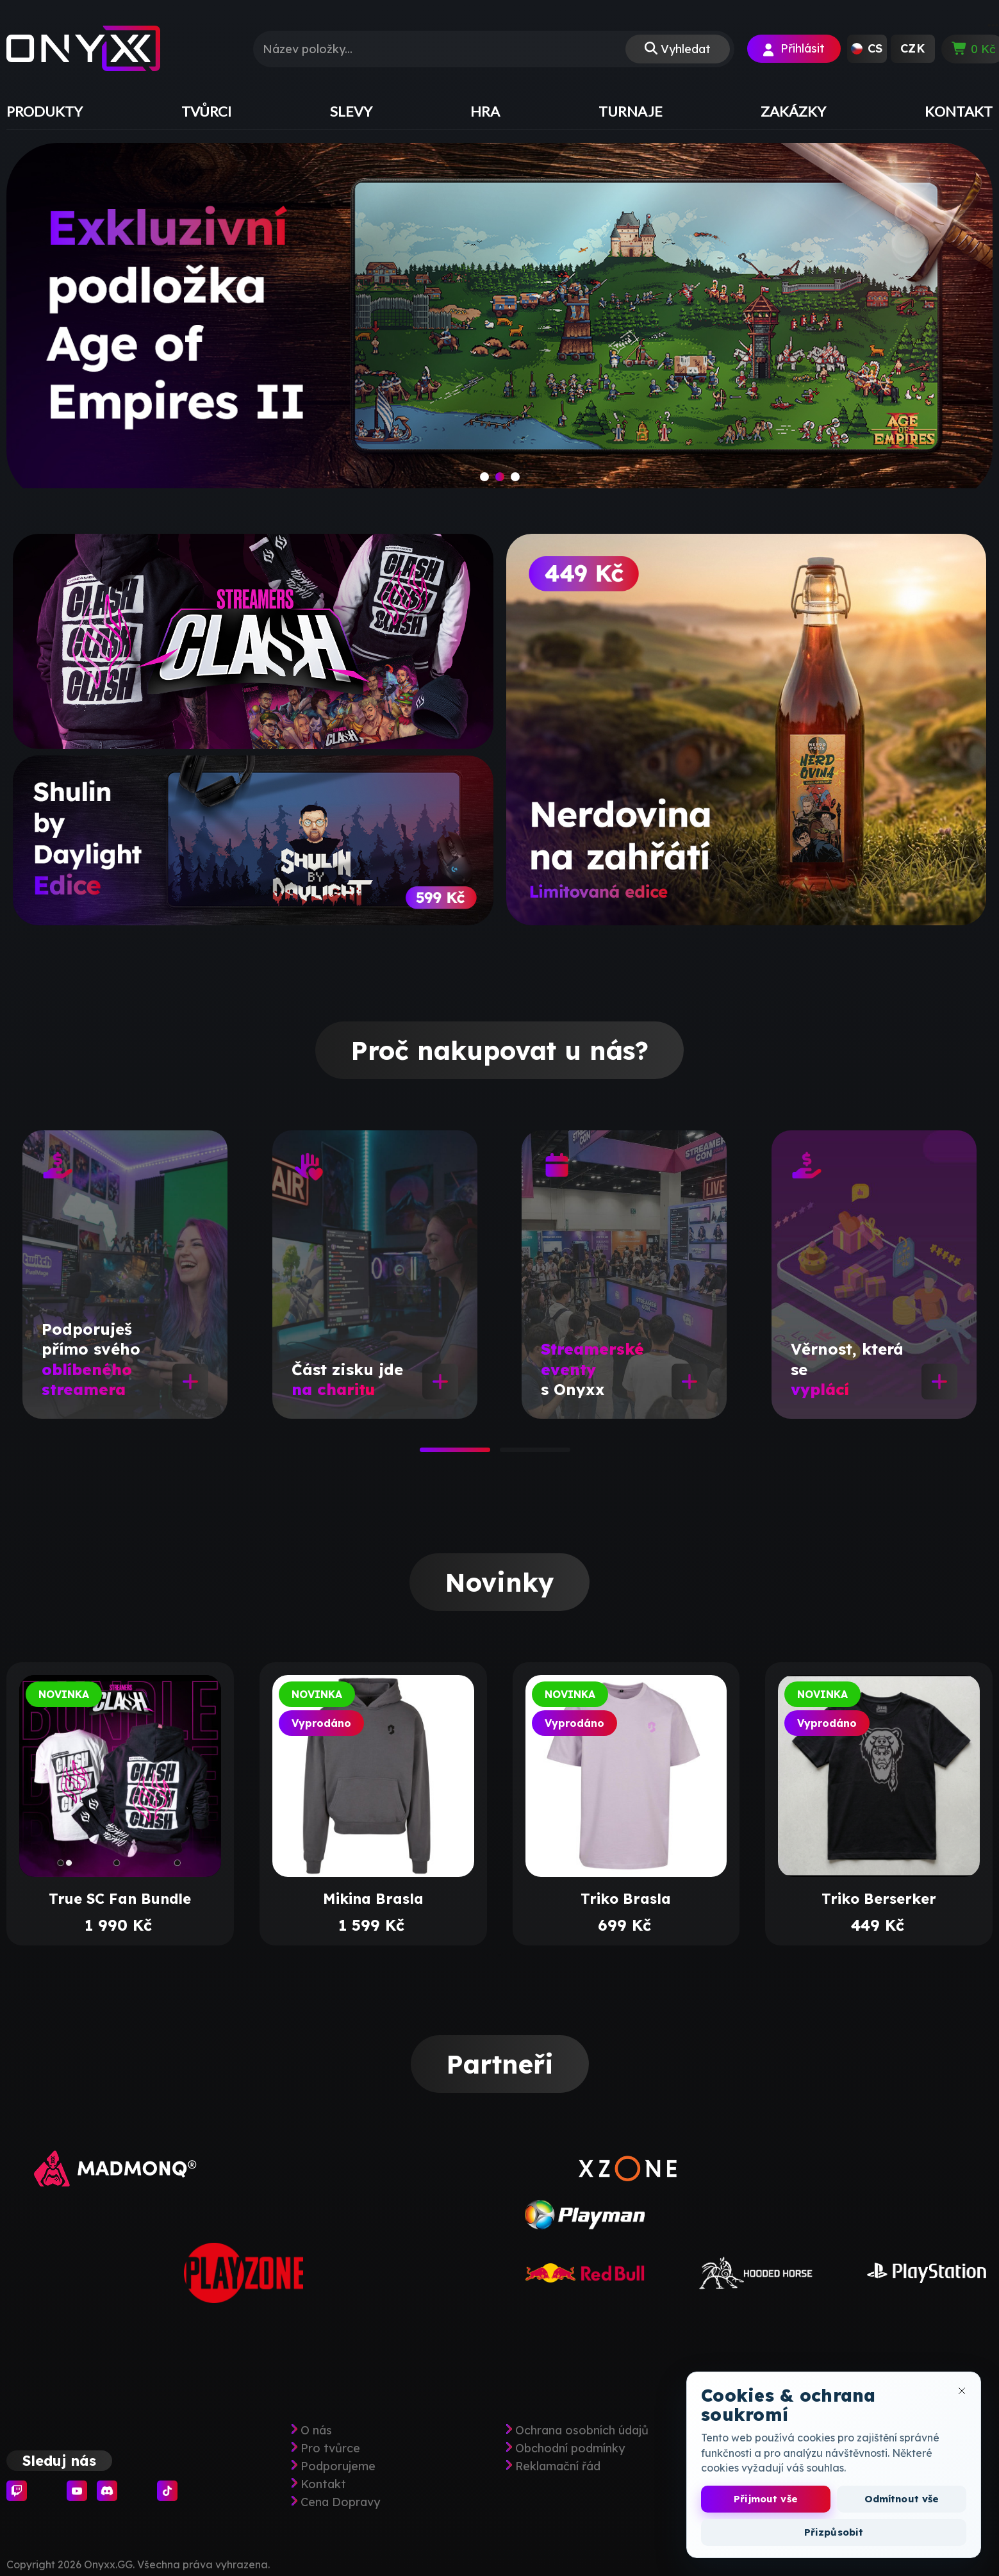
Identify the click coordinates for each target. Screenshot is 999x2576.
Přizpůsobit (834, 2532)
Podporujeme (338, 2466)
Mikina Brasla (373, 1899)
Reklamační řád (557, 2466)
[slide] (499, 322)
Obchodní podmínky (570, 2448)
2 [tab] (506, 1454)
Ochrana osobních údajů (581, 2430)
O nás (316, 2430)
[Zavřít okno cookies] (961, 2390)
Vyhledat (686, 49)
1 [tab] (426, 1454)
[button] (867, 49)
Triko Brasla (626, 1899)
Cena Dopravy (340, 2502)
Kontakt (323, 2484)
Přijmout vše (766, 2499)
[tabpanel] (124, 1274)
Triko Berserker (878, 1899)
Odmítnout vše (901, 2499)
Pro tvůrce (330, 2448)
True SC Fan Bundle (120, 1899)
